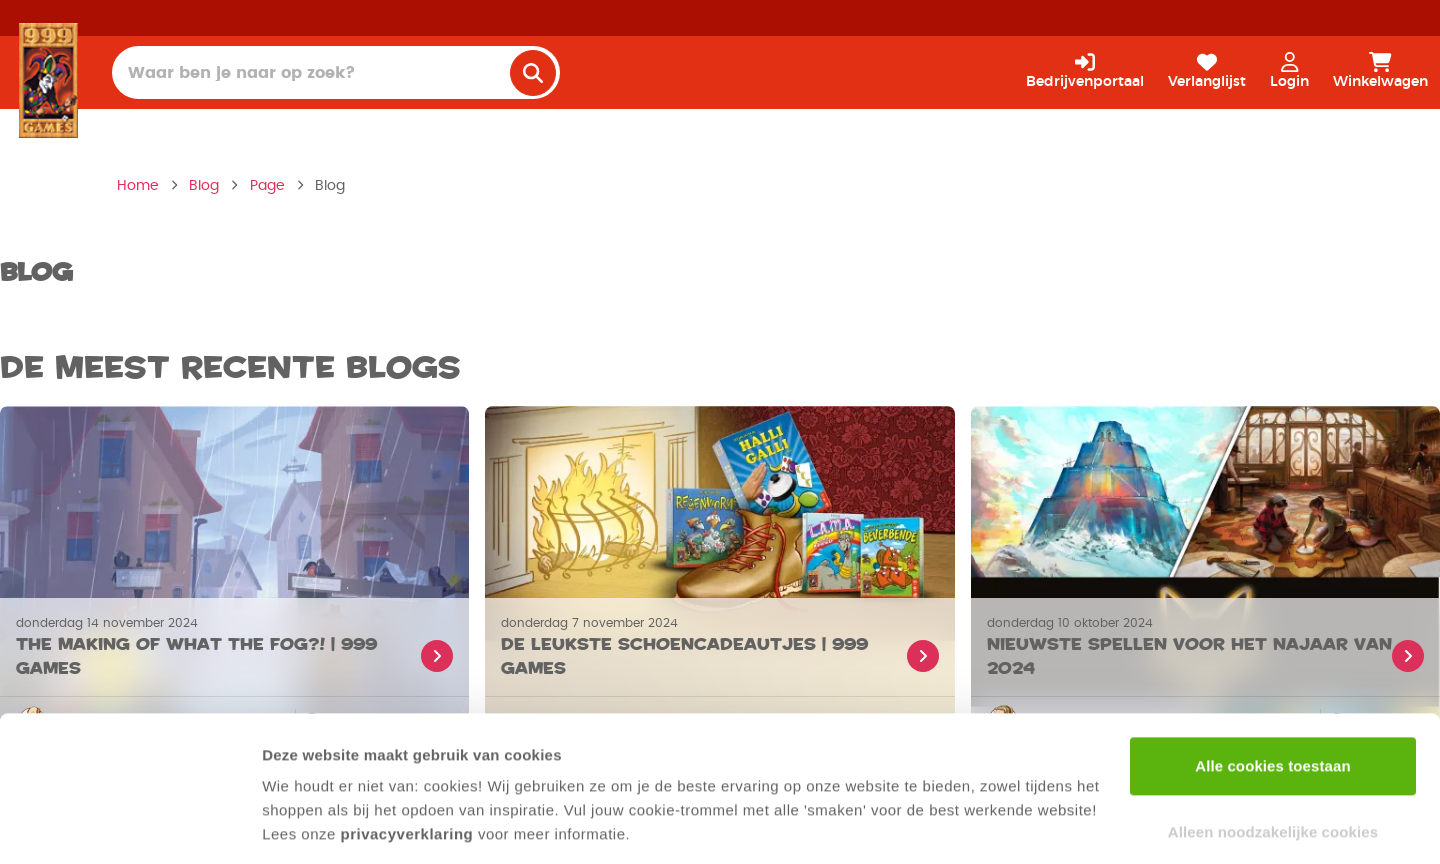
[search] (533, 73)
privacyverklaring (407, 769)
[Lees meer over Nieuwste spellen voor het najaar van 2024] (1205, 647)
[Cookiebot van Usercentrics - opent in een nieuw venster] (129, 825)
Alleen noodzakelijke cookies (1273, 766)
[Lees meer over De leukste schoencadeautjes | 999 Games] (719, 647)
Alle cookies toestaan (1273, 701)
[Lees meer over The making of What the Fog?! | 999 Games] (234, 647)
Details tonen (309, 824)
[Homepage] (48, 80)
